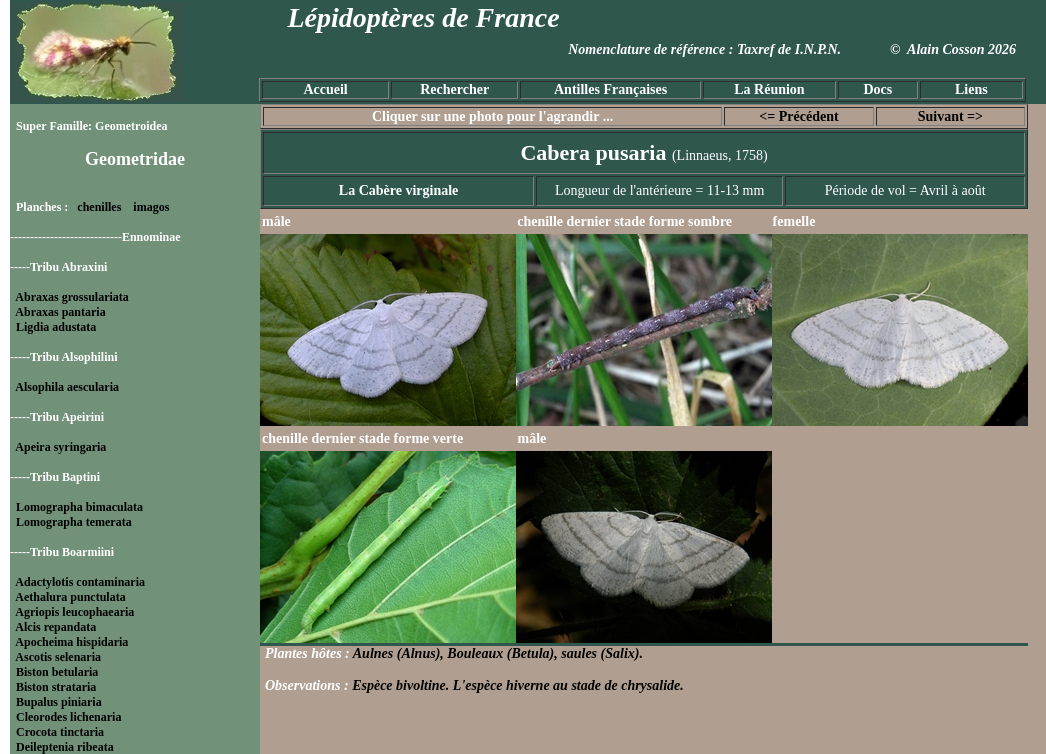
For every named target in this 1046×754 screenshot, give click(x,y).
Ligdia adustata (56, 327)
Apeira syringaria (60, 447)
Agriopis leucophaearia (74, 612)
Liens (971, 89)
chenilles (99, 207)
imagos (151, 207)
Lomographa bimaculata (79, 507)
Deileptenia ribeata (65, 747)
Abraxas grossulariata (71, 297)
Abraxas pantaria (60, 312)
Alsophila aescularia (67, 387)
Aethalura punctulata (70, 597)
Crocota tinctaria (60, 732)
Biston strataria (56, 687)
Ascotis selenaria (58, 657)
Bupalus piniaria (59, 702)
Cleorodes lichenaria (68, 717)
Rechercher (454, 89)
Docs (877, 89)
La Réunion (769, 89)
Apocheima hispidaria (71, 642)
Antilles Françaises (610, 89)
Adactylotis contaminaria (80, 582)
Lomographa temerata (74, 522)
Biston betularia (57, 672)
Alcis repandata (55, 627)
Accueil (325, 89)
